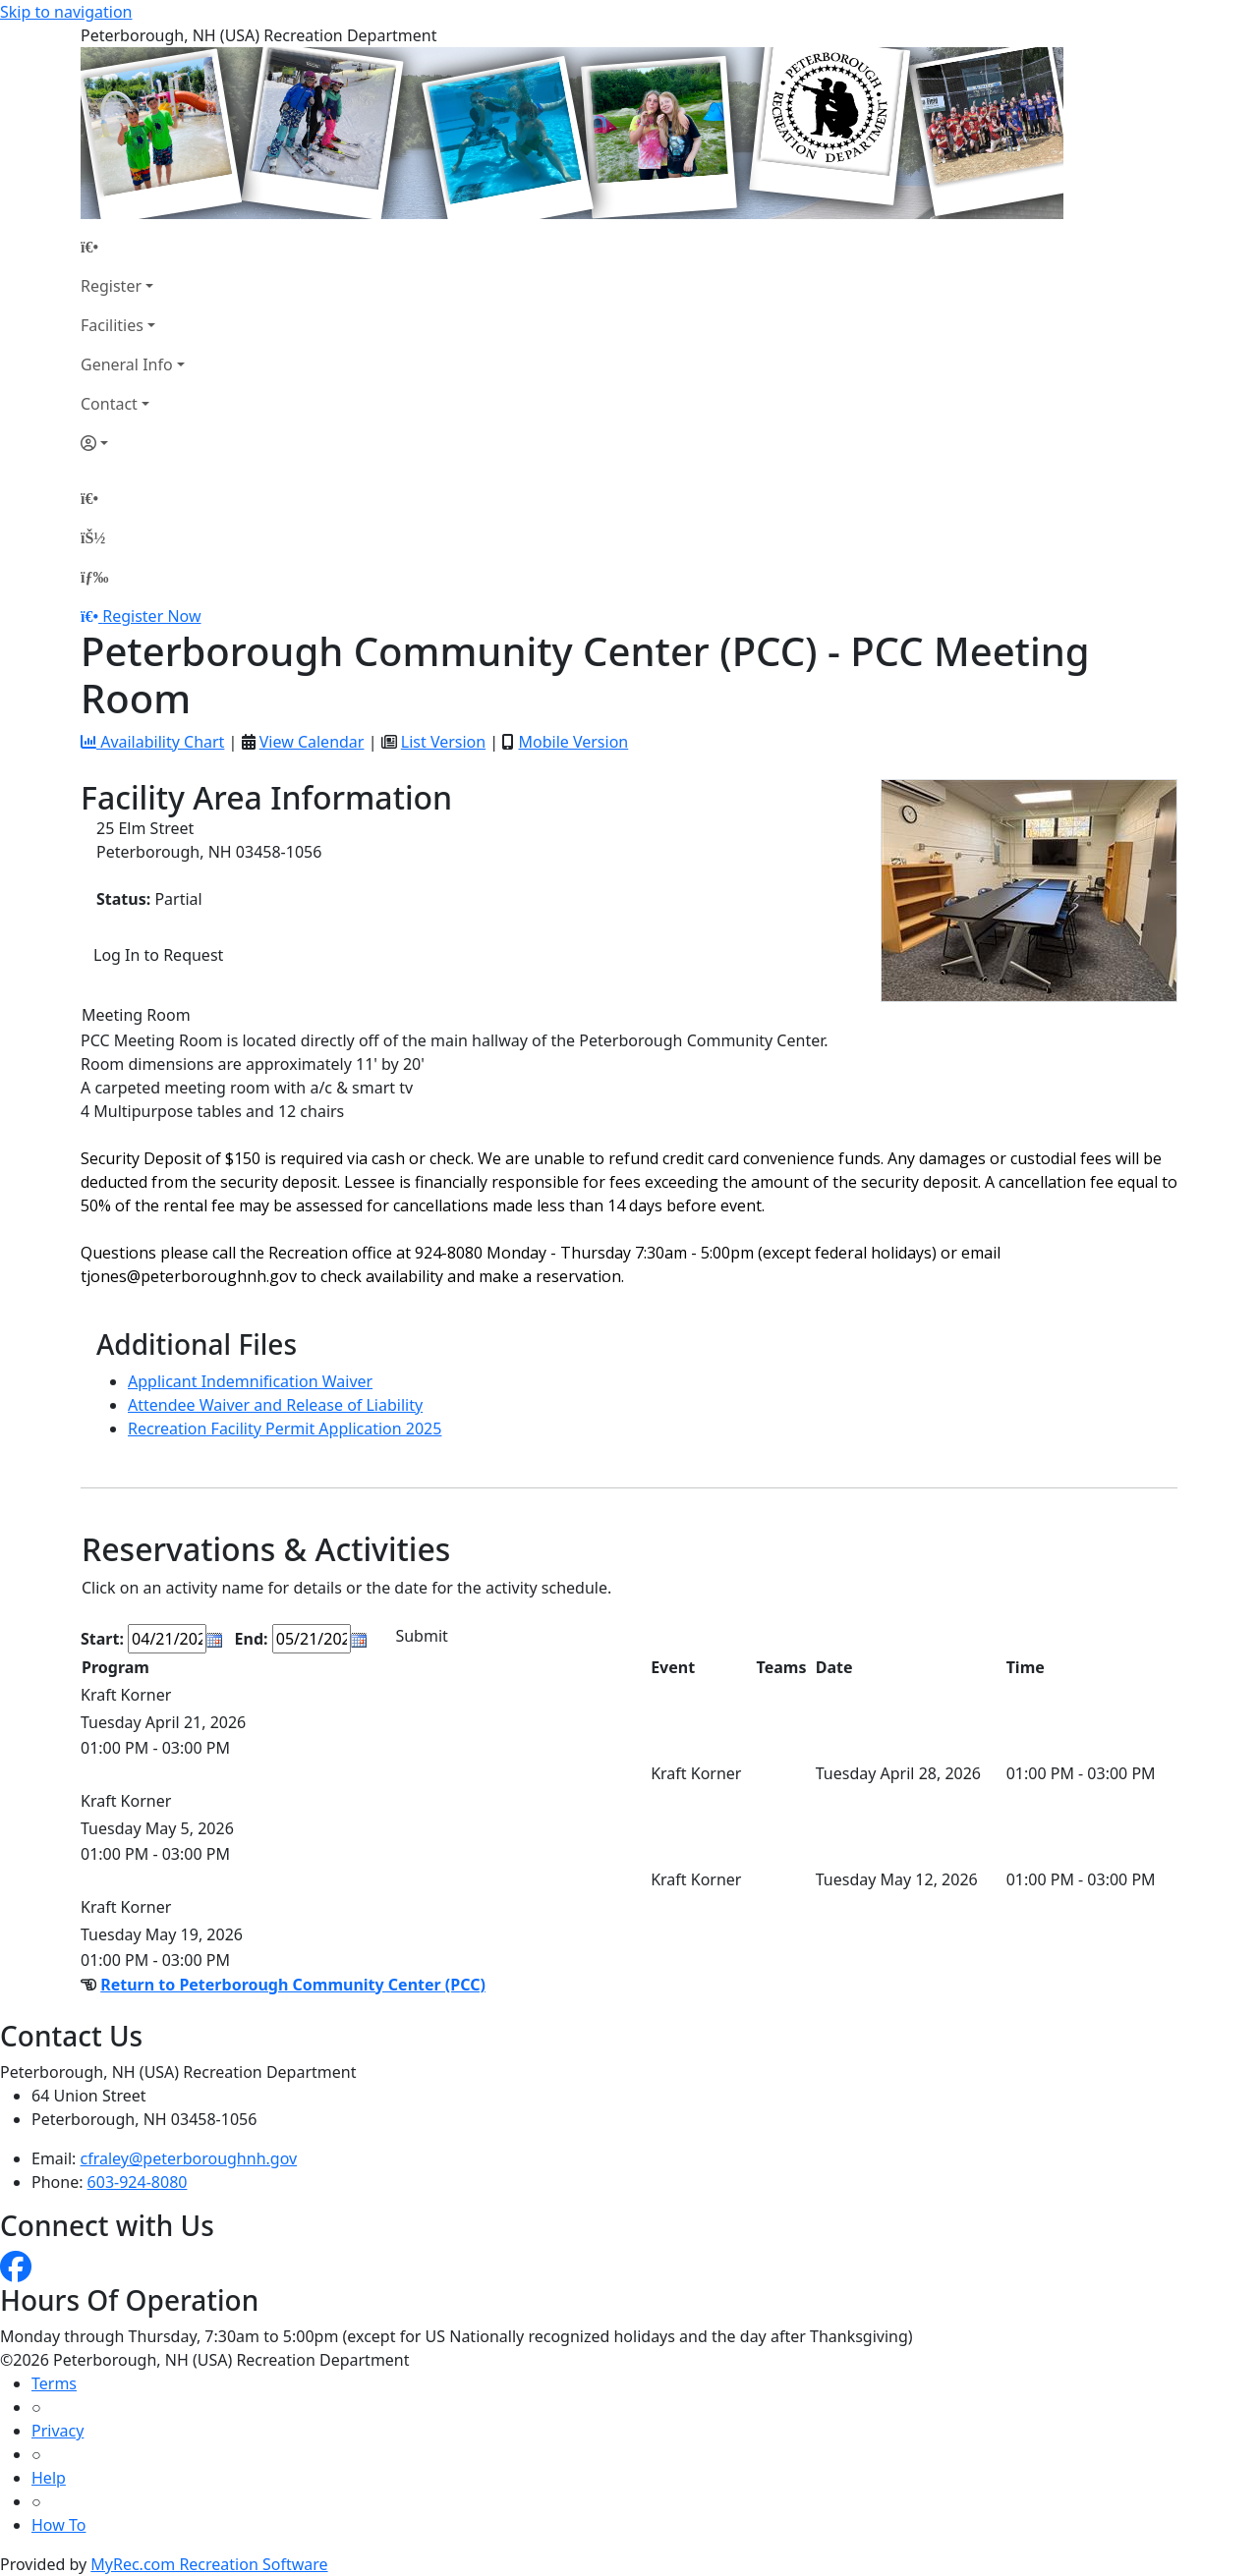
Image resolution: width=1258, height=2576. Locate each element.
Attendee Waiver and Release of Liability (275, 1405)
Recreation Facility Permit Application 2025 (284, 1428)
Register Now (151, 616)
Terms (54, 2383)
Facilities (112, 325)
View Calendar (312, 742)
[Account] (133, 443)
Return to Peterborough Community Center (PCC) (293, 1984)
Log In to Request (158, 955)
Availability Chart (152, 742)
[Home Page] (133, 246)
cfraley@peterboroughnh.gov (189, 2158)
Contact (109, 404)
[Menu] (94, 576)
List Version (443, 742)
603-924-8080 (137, 2182)
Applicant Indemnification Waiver (250, 1381)
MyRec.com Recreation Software (208, 2564)
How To (58, 2525)
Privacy (57, 2430)
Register (111, 286)
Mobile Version (573, 742)
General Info (127, 364)
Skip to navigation (66, 12)
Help (48, 2478)
